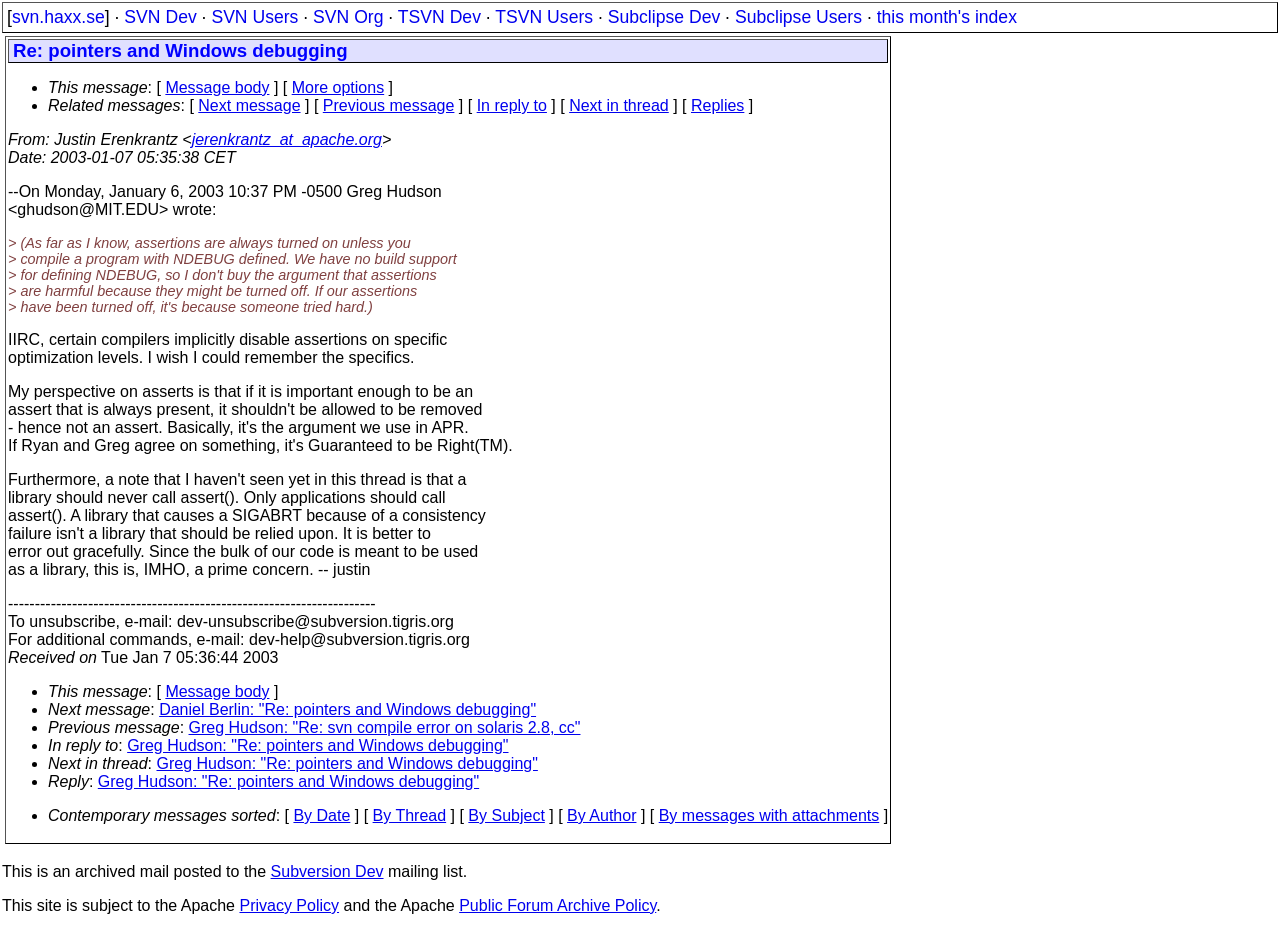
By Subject (506, 815)
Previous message (389, 105)
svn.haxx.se (58, 17)
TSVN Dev (439, 17)
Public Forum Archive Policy (557, 905)
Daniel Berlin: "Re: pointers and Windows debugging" (347, 709)
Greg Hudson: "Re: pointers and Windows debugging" (317, 745)
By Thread (410, 815)
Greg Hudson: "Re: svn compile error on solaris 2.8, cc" (385, 727)
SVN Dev (160, 17)
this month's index (947, 17)
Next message (249, 105)
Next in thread (619, 105)
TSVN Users (544, 17)
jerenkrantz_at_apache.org (287, 139)
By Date (321, 815)
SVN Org (348, 17)
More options (338, 87)
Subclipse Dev (664, 17)
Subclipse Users (798, 17)
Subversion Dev (327, 871)
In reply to (512, 105)
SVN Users (254, 17)
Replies (717, 105)
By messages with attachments (769, 815)
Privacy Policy (289, 905)
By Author (601, 815)
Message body (217, 87)
